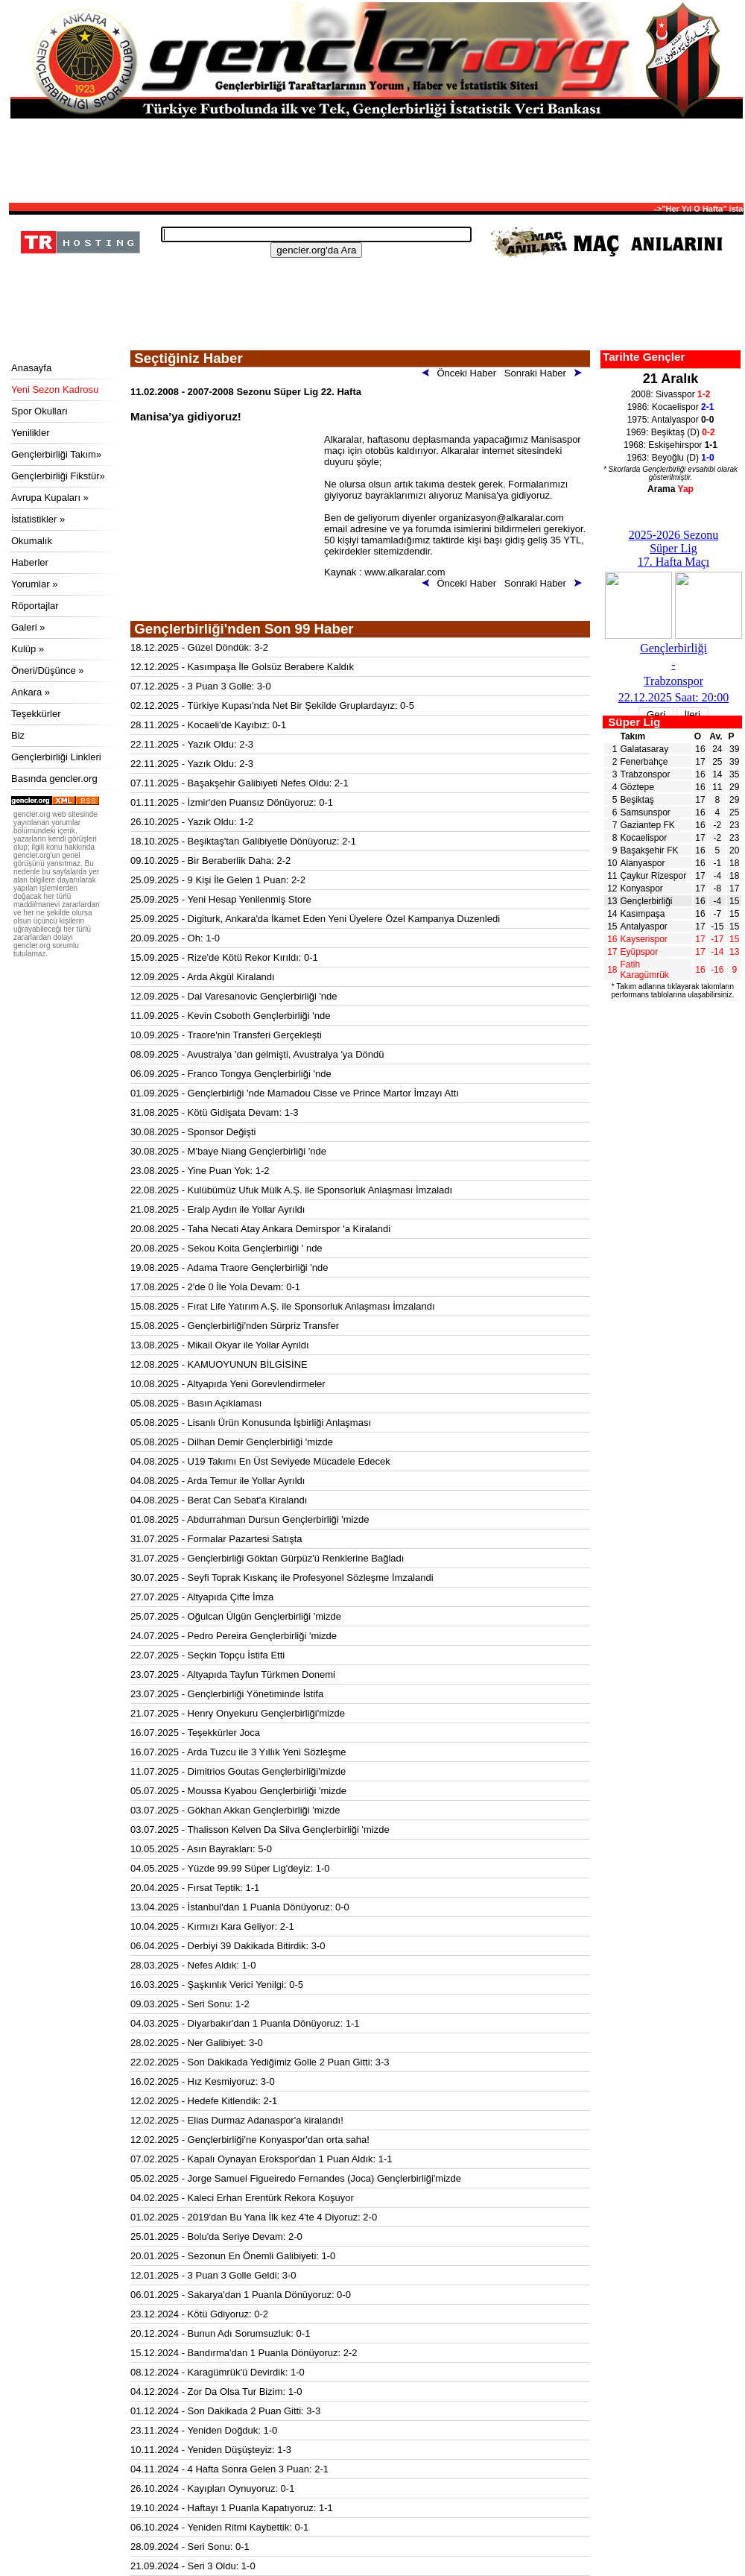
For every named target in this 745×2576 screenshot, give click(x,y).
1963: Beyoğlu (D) (670, 457)
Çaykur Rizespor (654, 876)
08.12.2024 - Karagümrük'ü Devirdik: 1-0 (217, 2372)
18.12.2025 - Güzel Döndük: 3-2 (199, 647)
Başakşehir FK (650, 850)
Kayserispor (644, 939)
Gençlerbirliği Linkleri (56, 757)
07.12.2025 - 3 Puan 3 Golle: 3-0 (200, 686)
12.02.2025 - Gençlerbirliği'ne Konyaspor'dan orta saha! (250, 2139)
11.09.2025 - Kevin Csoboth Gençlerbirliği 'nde (230, 1015)
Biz (18, 735)
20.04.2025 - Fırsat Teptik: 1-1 (194, 1887)
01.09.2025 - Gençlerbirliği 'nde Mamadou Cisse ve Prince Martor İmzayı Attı (294, 1093)
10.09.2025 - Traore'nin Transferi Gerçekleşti (226, 1035)
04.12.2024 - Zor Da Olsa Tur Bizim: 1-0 (216, 2391)
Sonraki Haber (545, 373)
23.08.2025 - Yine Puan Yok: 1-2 (200, 1170)
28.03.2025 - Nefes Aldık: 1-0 (193, 1965)
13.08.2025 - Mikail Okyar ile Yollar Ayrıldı (219, 1345)
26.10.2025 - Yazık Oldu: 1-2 (191, 821)
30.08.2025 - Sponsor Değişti (193, 1131)
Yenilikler (30, 432)
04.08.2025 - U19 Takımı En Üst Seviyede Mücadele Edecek (260, 1461)
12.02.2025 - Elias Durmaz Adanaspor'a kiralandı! (236, 2120)
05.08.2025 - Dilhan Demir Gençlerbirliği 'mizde (231, 1442)
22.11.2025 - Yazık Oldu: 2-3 (191, 744)
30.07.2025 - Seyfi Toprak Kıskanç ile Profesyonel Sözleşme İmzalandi (282, 1577)
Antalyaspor (644, 926)
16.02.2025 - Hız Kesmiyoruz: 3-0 (202, 2081)
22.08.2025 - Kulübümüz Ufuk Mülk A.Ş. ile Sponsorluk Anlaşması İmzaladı (291, 1190)
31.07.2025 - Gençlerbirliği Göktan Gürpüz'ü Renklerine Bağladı (267, 1558)
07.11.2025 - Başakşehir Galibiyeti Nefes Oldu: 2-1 (239, 783)
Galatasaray (645, 749)
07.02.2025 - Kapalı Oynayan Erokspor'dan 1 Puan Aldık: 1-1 (261, 2159)
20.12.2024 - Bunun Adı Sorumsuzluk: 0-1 (220, 2333)
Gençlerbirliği (647, 901)
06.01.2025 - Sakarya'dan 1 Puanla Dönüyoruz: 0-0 (240, 2294)
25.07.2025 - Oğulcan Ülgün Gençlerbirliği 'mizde (235, 1616)
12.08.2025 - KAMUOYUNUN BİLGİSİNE (219, 1364)
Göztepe (637, 787)
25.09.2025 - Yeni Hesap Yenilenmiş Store (220, 899)
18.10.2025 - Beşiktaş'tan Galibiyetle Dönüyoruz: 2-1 (243, 841)
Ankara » (30, 692)
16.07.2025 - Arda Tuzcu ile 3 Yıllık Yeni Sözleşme (238, 1752)
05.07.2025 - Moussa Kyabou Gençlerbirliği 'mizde (238, 1790)
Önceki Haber (462, 373)
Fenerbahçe (644, 762)
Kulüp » (27, 648)
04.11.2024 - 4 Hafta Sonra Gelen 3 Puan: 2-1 (229, 2469)
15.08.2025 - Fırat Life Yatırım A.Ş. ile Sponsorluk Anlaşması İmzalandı (282, 1306)
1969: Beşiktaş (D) (670, 432)
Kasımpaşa (643, 914)
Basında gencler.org (54, 778)
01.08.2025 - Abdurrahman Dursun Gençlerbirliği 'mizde (249, 1519)
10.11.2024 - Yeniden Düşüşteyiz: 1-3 (210, 2449)
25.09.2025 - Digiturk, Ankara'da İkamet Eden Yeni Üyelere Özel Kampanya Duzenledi (315, 918)
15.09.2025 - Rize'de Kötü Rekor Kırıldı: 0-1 (224, 957)
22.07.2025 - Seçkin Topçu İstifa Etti (207, 1655)
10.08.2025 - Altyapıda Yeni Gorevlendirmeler (228, 1383)
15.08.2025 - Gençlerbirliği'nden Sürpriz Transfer (234, 1325)
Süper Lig (634, 722)
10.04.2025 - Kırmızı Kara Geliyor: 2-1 (212, 1926)
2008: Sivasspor (671, 394)
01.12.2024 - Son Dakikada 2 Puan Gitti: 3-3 (225, 2410)
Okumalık (31, 540)
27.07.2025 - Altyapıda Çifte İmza (201, 1597)
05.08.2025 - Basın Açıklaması (195, 1403)
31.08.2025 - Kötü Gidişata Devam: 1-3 (214, 1112)
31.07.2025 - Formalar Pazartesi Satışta (216, 1538)
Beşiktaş (637, 800)
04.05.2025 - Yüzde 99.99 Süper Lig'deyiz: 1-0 (230, 1868)
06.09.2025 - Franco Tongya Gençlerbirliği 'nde (231, 1073)
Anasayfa (31, 367)
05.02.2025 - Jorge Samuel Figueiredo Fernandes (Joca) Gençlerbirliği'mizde (295, 2178)
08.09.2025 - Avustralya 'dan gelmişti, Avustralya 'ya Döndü (257, 1054)
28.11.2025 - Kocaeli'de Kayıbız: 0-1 (208, 724)
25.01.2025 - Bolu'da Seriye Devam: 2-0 (216, 2236)
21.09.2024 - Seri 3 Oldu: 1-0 (193, 2566)
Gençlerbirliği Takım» (56, 454)
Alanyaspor (643, 863)
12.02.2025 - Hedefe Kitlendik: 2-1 (203, 2100)
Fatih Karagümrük (645, 969)
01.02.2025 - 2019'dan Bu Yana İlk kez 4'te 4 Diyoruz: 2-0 (253, 2217)
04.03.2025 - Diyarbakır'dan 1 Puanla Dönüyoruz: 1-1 (244, 2023)
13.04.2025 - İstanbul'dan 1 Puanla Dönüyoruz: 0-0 (239, 1907)
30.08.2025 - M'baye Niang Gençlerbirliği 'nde (228, 1151)
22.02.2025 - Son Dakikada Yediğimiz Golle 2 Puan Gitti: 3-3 (260, 2062)
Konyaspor (642, 888)
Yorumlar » (34, 584)
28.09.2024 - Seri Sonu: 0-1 (190, 2546)
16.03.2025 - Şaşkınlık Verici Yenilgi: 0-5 (216, 1984)
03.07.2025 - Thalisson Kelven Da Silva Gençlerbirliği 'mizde (260, 1829)
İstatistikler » (38, 519)
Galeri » (28, 627)
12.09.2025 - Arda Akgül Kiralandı (202, 976)
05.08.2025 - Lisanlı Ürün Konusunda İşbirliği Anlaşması (250, 1422)
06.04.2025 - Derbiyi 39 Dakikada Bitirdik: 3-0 (228, 1945)
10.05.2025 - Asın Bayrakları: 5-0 (201, 1848)
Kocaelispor (644, 838)
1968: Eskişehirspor (670, 445)
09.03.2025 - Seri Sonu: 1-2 (190, 2004)
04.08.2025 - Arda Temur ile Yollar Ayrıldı (217, 1480)
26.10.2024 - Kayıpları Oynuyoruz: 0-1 (212, 2488)
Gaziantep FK (648, 825)
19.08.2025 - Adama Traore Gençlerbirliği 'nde (229, 1267)
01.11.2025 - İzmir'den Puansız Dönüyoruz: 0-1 (231, 802)
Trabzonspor (645, 774)
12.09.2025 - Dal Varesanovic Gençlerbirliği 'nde (233, 996)
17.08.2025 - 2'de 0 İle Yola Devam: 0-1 (215, 1286)
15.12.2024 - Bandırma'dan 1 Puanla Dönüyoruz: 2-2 (244, 2352)
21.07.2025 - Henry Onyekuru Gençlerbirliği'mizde (237, 1713)
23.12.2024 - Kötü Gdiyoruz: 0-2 (199, 2314)
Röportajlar (35, 605)
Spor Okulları (39, 411)
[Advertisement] (376, 159)
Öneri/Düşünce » (47, 670)
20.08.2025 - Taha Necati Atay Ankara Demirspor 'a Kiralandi (260, 1228)
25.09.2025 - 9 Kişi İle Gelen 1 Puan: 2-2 (217, 880)
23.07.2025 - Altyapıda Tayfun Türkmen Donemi (232, 1674)
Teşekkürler (35, 713)
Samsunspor (645, 812)
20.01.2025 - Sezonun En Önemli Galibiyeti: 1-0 (232, 2255)
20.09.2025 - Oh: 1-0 (175, 938)
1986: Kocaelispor (670, 407)
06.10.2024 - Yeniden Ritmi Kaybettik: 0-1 (219, 2527)
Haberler (29, 562)
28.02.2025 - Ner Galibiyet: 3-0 (196, 2042)
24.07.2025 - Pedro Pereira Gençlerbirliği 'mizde (233, 1635)
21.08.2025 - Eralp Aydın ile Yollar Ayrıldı (217, 1209)
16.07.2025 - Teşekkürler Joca (195, 1732)
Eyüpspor (640, 952)
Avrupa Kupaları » (50, 497)
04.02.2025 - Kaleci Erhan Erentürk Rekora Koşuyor (242, 2197)
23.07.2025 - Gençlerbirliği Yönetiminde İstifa (226, 1693)
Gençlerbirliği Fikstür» (58, 476)
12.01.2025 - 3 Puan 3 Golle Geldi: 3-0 (213, 2275)
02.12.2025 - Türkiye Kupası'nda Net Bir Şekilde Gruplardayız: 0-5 (272, 705)
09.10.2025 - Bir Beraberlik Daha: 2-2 (210, 860)
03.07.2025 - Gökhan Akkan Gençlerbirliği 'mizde (235, 1810)
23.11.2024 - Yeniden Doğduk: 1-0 (203, 2430)
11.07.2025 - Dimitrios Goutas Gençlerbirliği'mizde (238, 1771)
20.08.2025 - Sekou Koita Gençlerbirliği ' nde (226, 1248)
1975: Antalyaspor (670, 419)
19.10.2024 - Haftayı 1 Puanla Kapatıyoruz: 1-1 (231, 2507)
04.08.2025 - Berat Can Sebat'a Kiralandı (218, 1500)
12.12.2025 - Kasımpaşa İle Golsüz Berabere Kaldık (242, 666)
